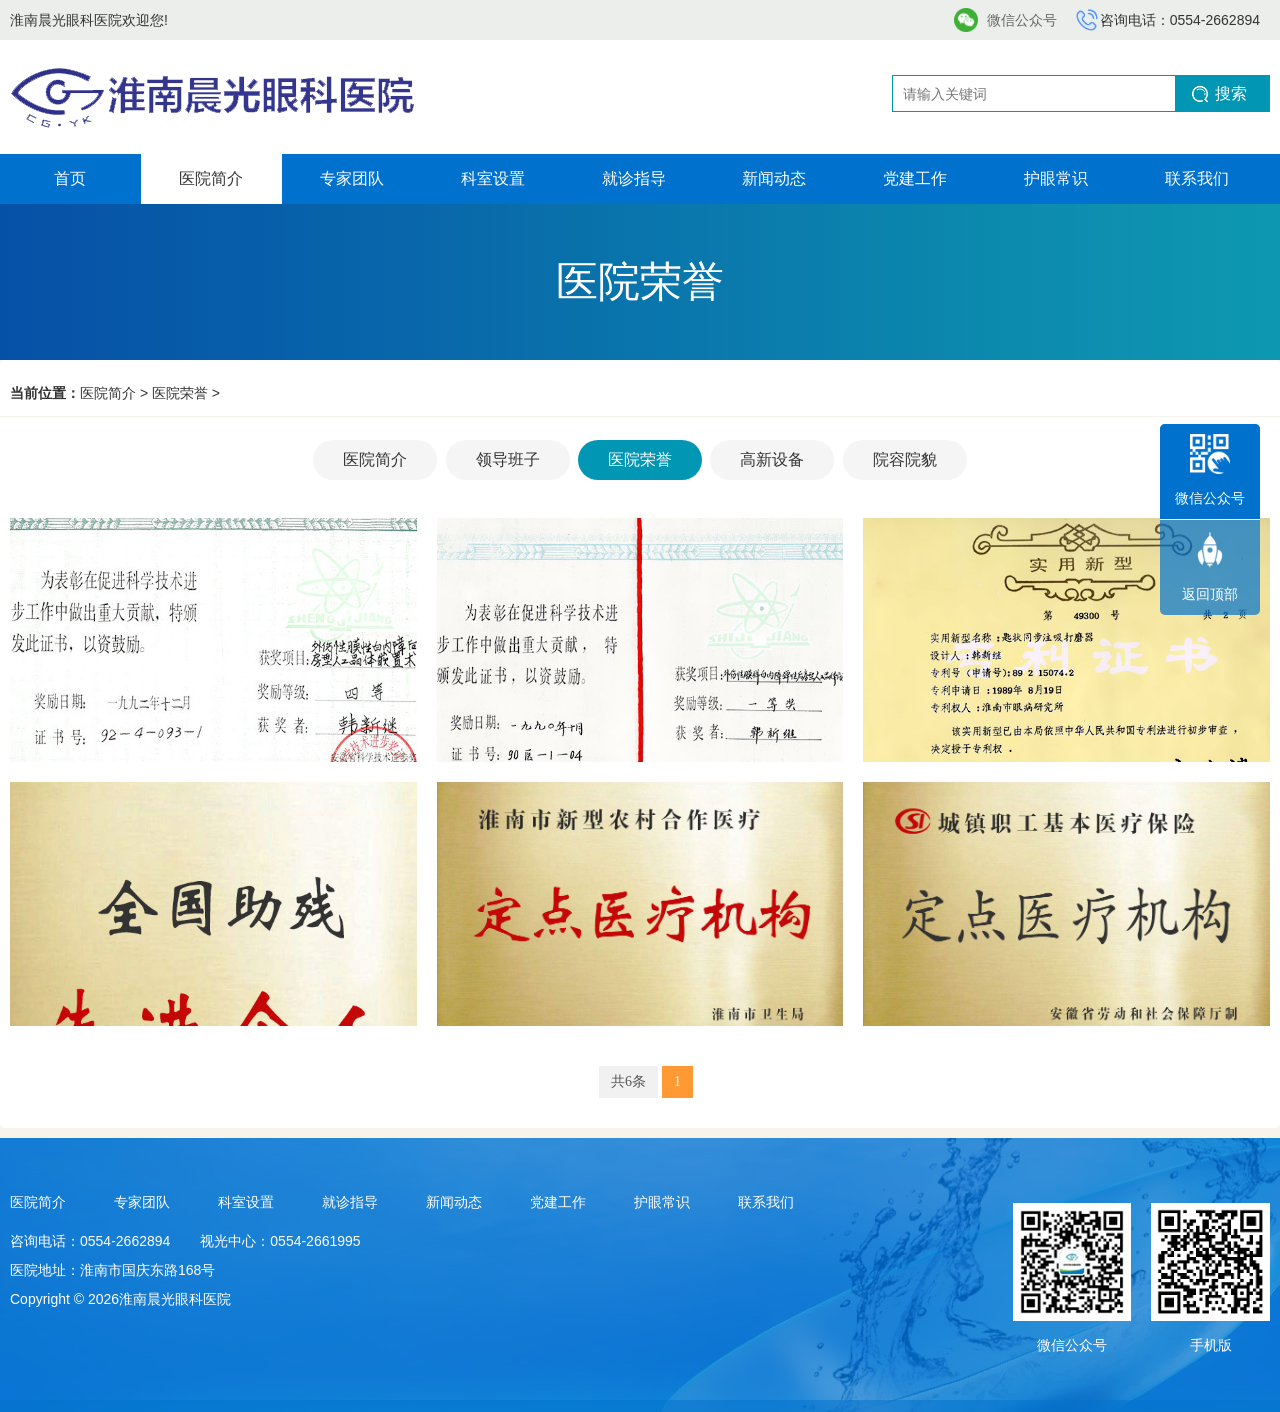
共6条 (628, 1081)
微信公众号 (1022, 20)
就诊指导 (634, 178)
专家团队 (352, 178)
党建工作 (915, 178)
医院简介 (211, 178)
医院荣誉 (180, 393)
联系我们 (1197, 178)
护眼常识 (1056, 178)
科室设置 (493, 178)
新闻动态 (774, 178)
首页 (70, 178)
